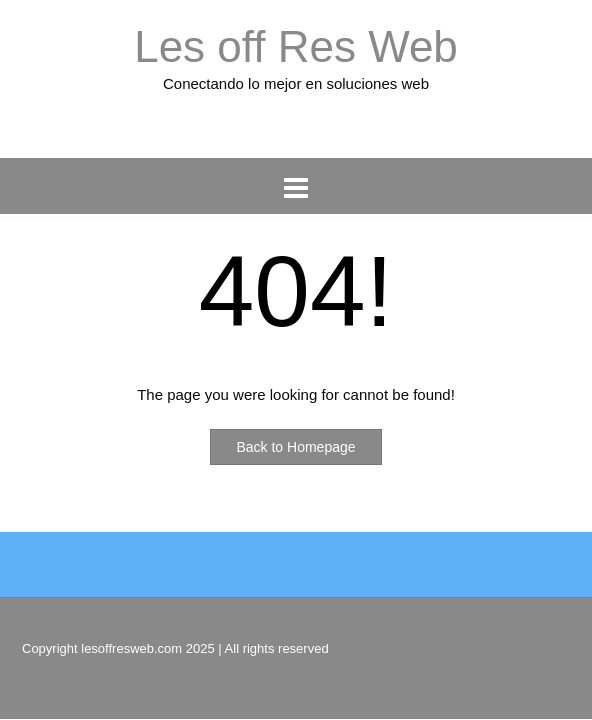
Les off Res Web (296, 46)
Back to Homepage (295, 447)
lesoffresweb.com (131, 648)
